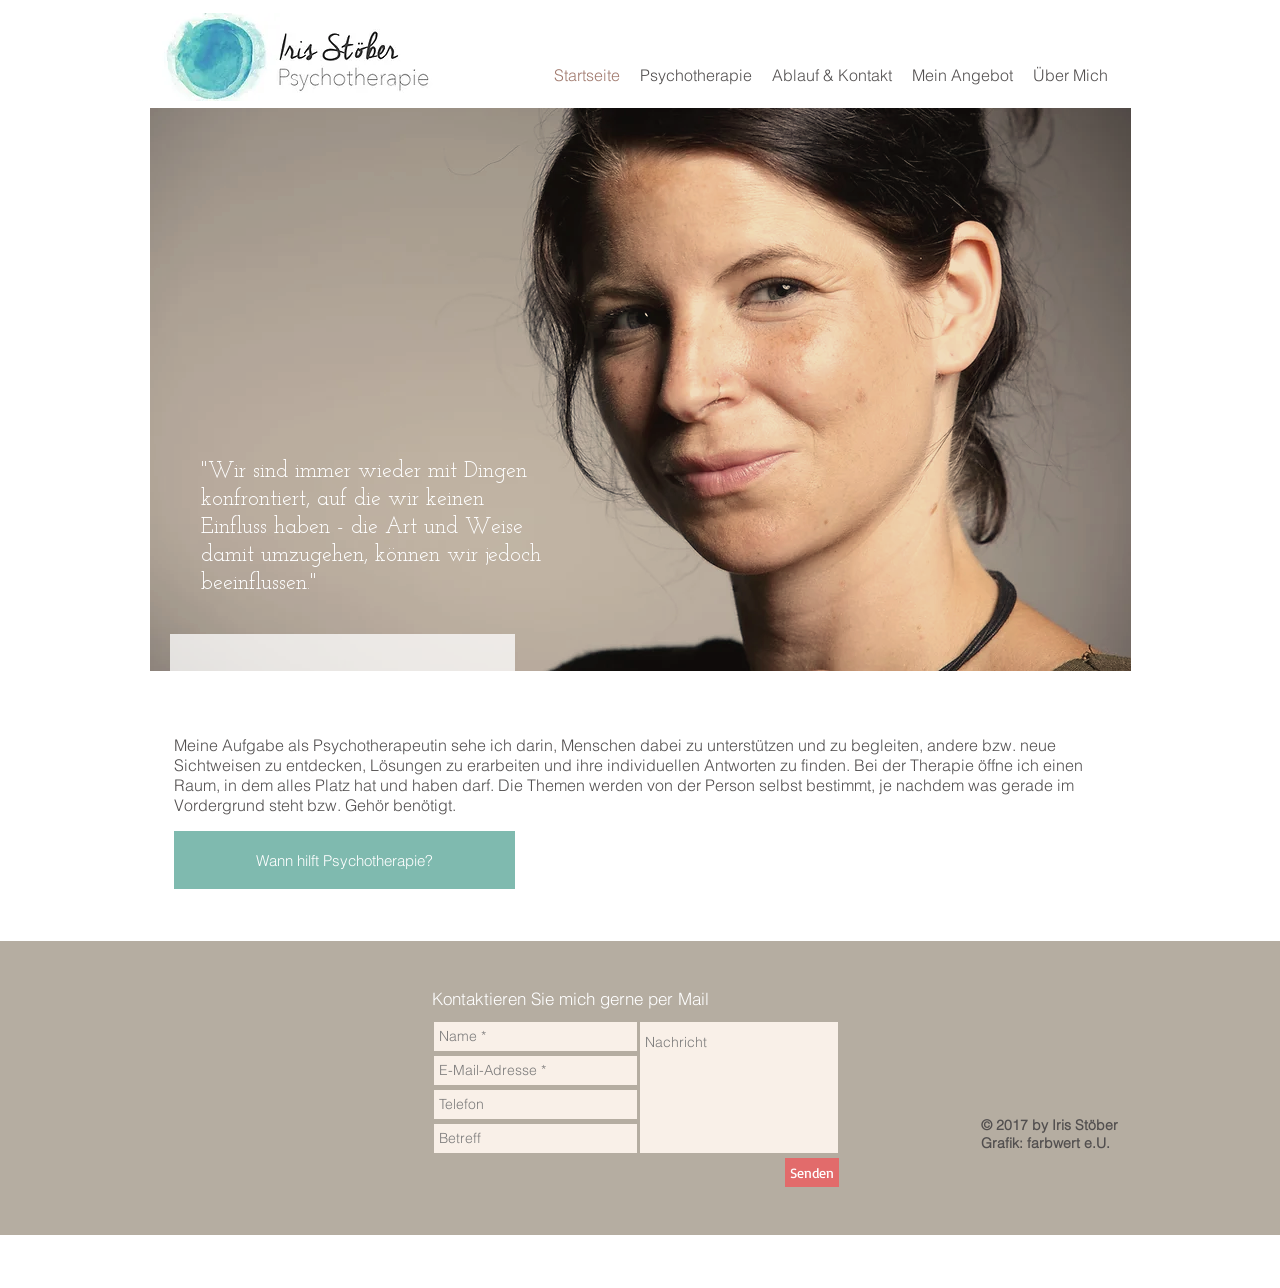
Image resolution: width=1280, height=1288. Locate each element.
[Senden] (812, 1172)
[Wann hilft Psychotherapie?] (344, 860)
